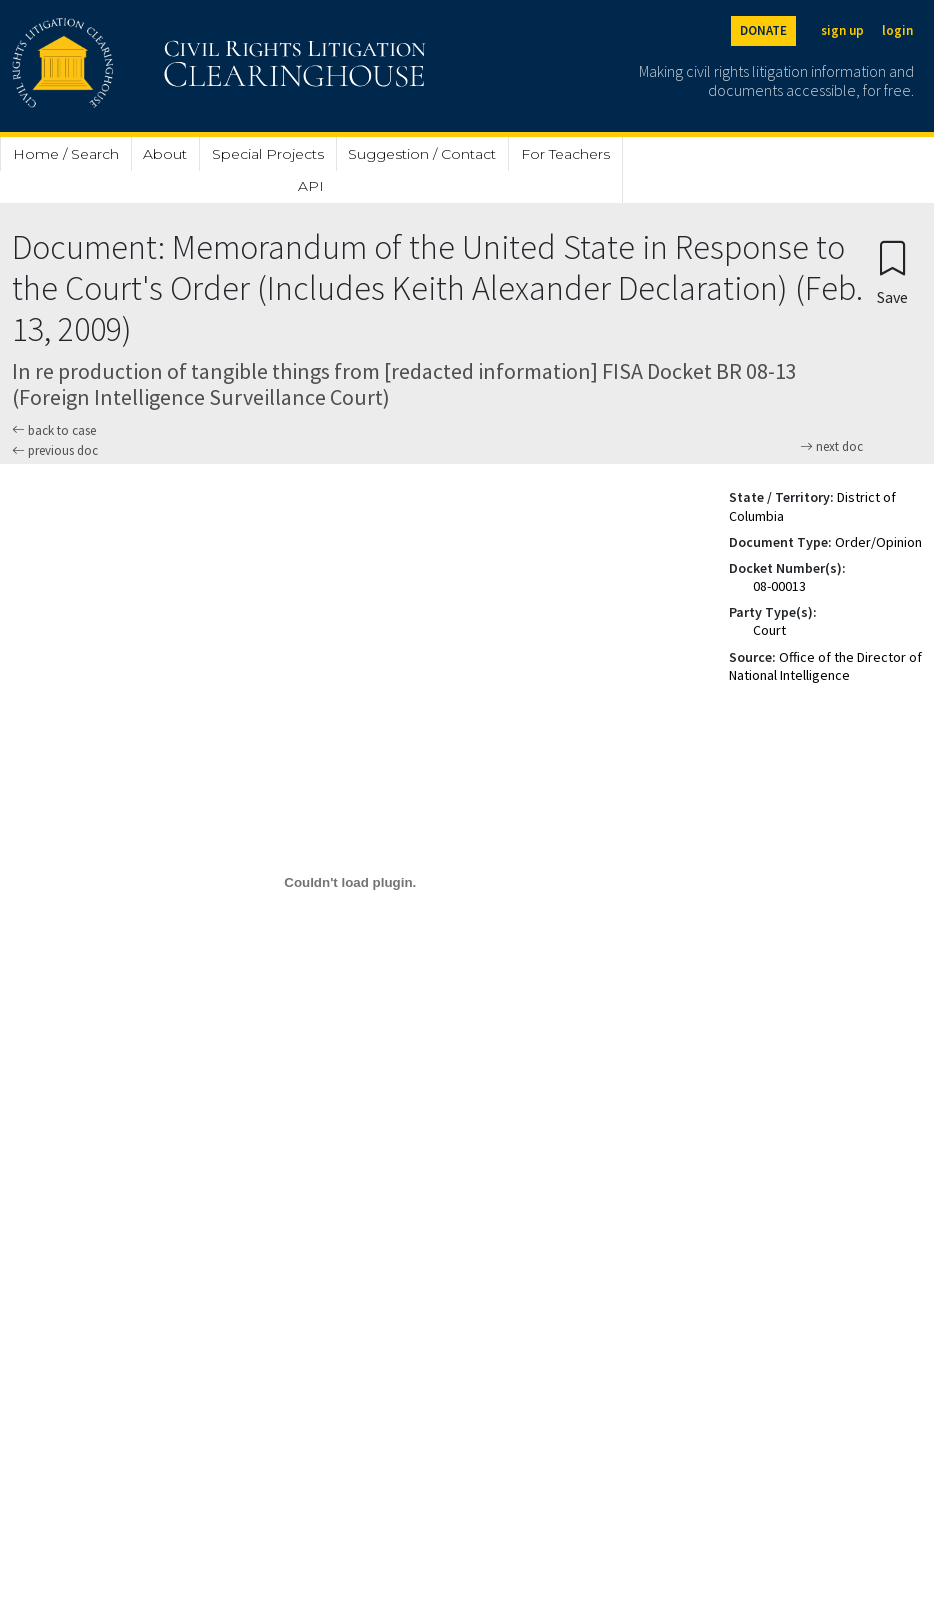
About (165, 154)
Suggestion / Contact (422, 154)
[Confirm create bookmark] (892, 271)
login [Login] (897, 30)
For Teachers (565, 154)
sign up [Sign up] (842, 30)
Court (769, 630)
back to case (54, 430)
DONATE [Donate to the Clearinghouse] (763, 30)
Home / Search (66, 154)
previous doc (55, 450)
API (311, 186)
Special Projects (268, 154)
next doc (831, 447)
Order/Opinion (878, 542)
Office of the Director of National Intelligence (825, 666)
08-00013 (779, 586)
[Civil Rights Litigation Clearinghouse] (162, 66)
